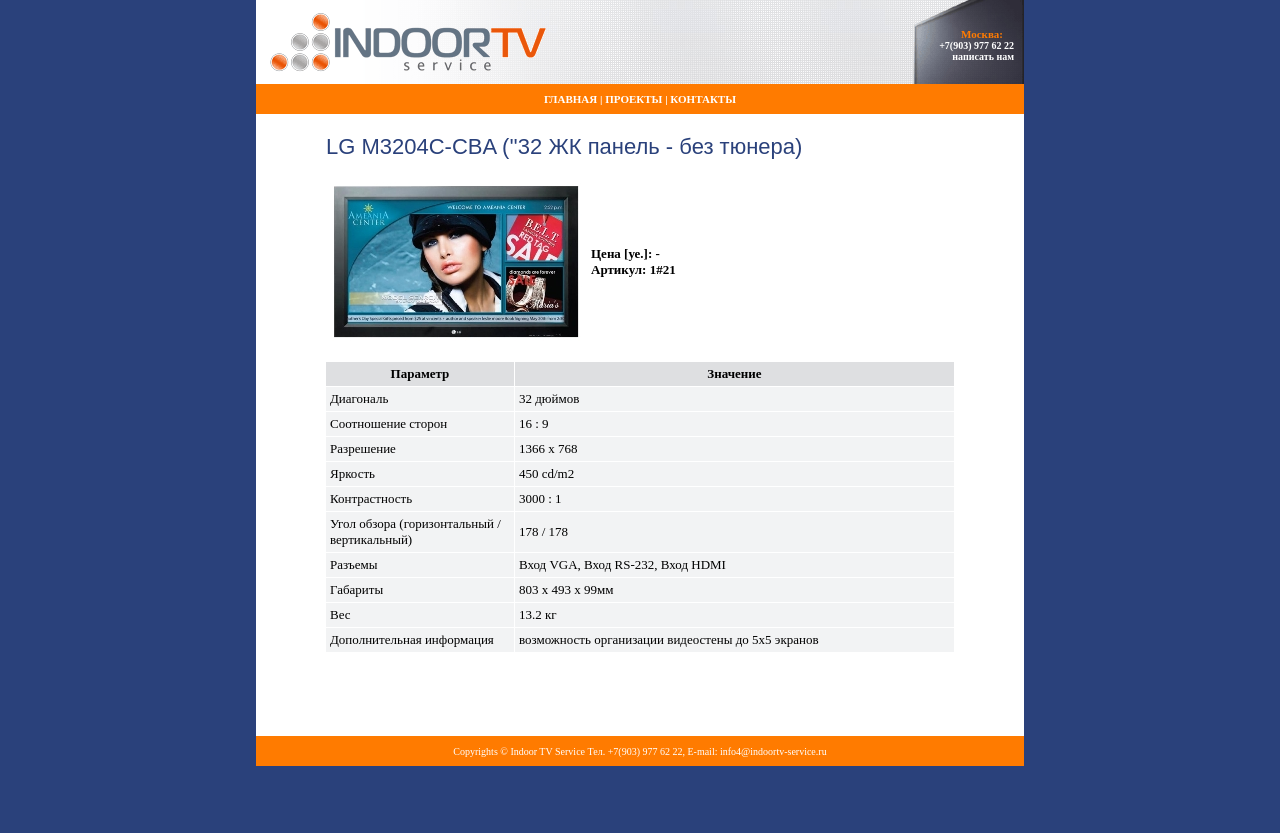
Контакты (703, 99)
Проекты (633, 99)
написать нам (983, 56)
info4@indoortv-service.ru (773, 751)
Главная (570, 99)
